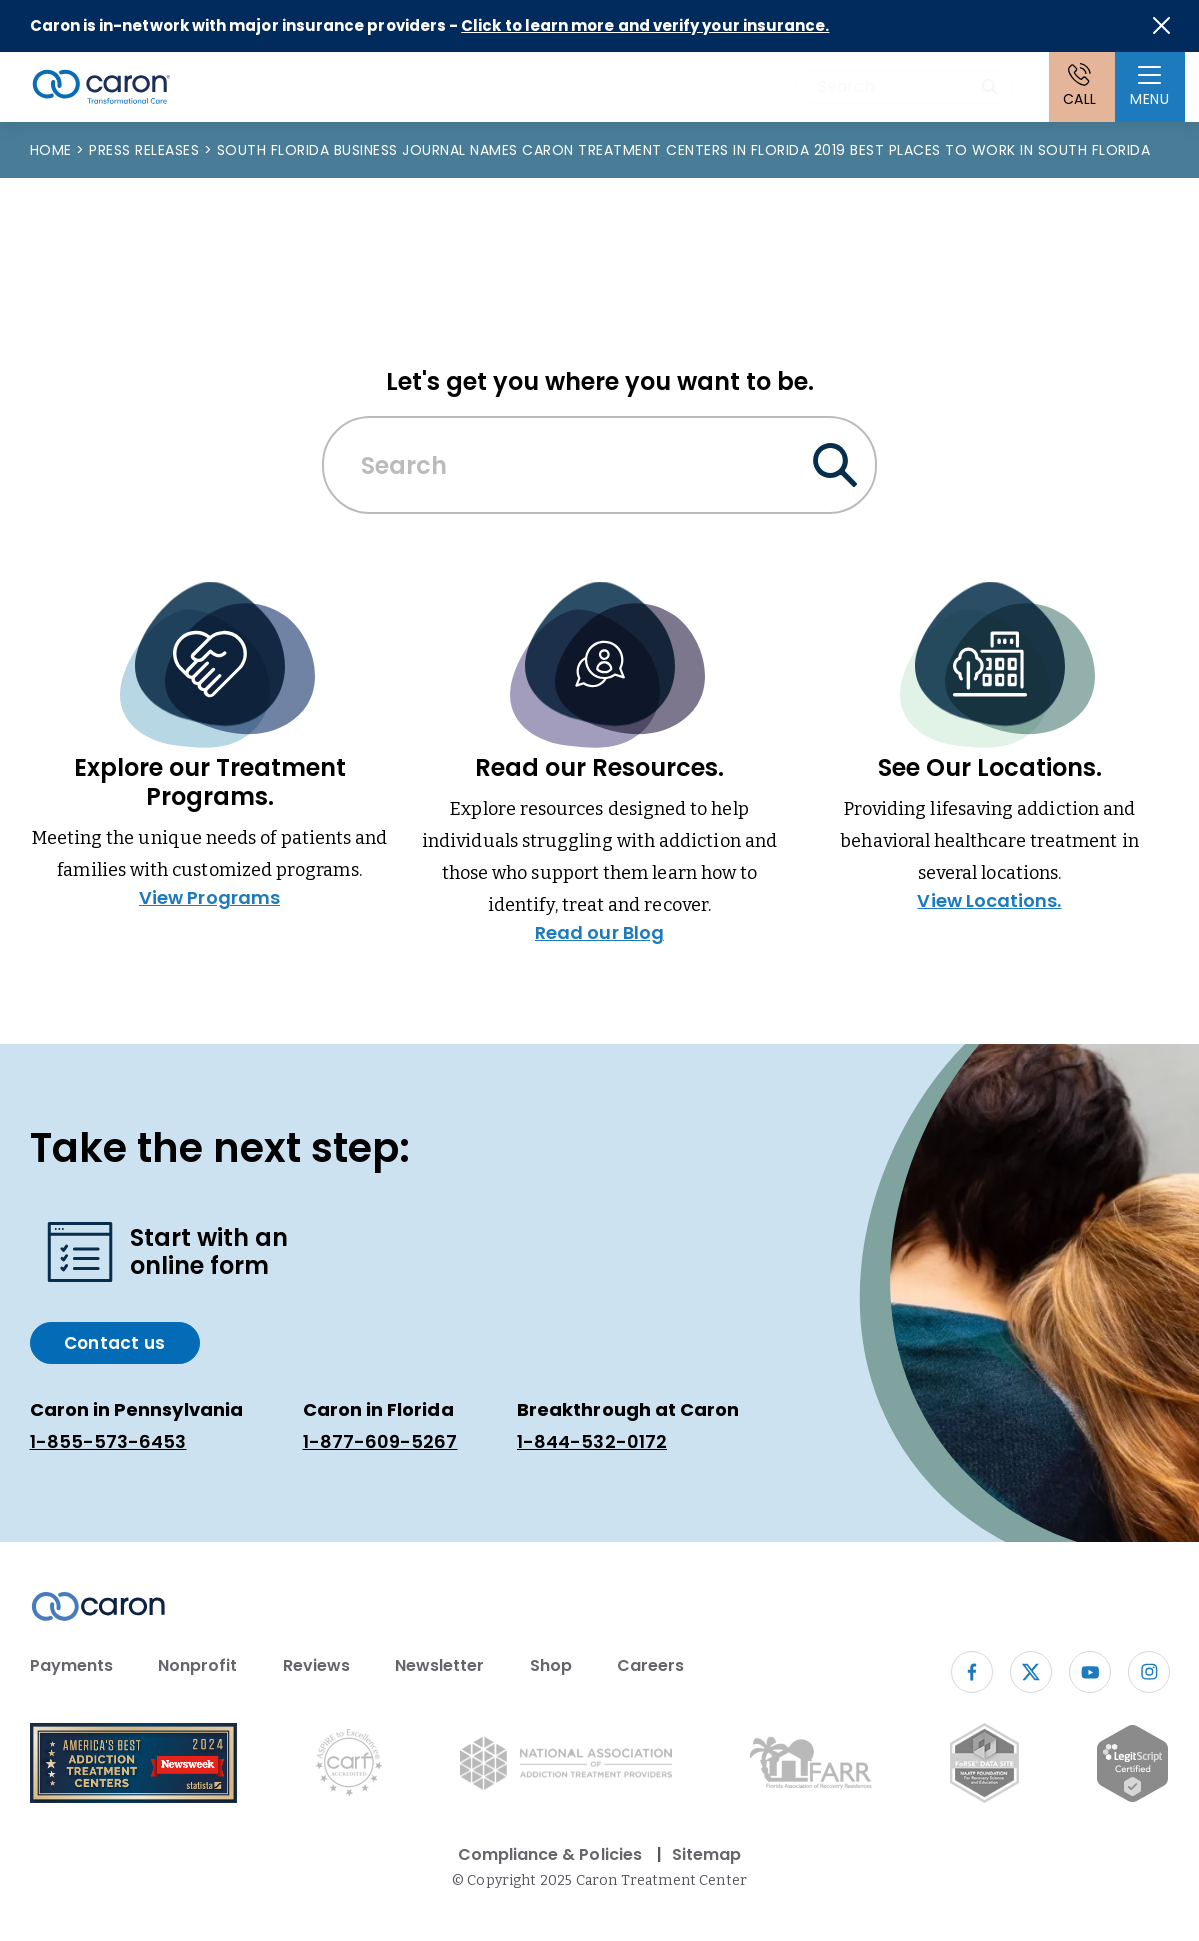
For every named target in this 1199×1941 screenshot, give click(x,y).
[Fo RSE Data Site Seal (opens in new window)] (984, 1766)
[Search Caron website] (905, 87)
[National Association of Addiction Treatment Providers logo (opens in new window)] (566, 1767)
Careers (650, 1665)
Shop (551, 1665)
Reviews (316, 1665)
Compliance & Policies (550, 1854)
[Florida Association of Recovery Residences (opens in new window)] (810, 1766)
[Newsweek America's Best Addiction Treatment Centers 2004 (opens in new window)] (134, 1766)
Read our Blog (599, 932)
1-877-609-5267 (380, 1441)
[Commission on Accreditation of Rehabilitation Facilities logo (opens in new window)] (349, 1766)
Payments (71, 1665)
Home (53, 150)
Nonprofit (198, 1665)
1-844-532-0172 (592, 1441)
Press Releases (146, 150)
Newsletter (440, 1665)
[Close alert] (1161, 25)
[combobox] (905, 87)
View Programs (209, 897)
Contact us (114, 1343)
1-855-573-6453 (108, 1441)
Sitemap (706, 1854)
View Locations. (989, 900)
